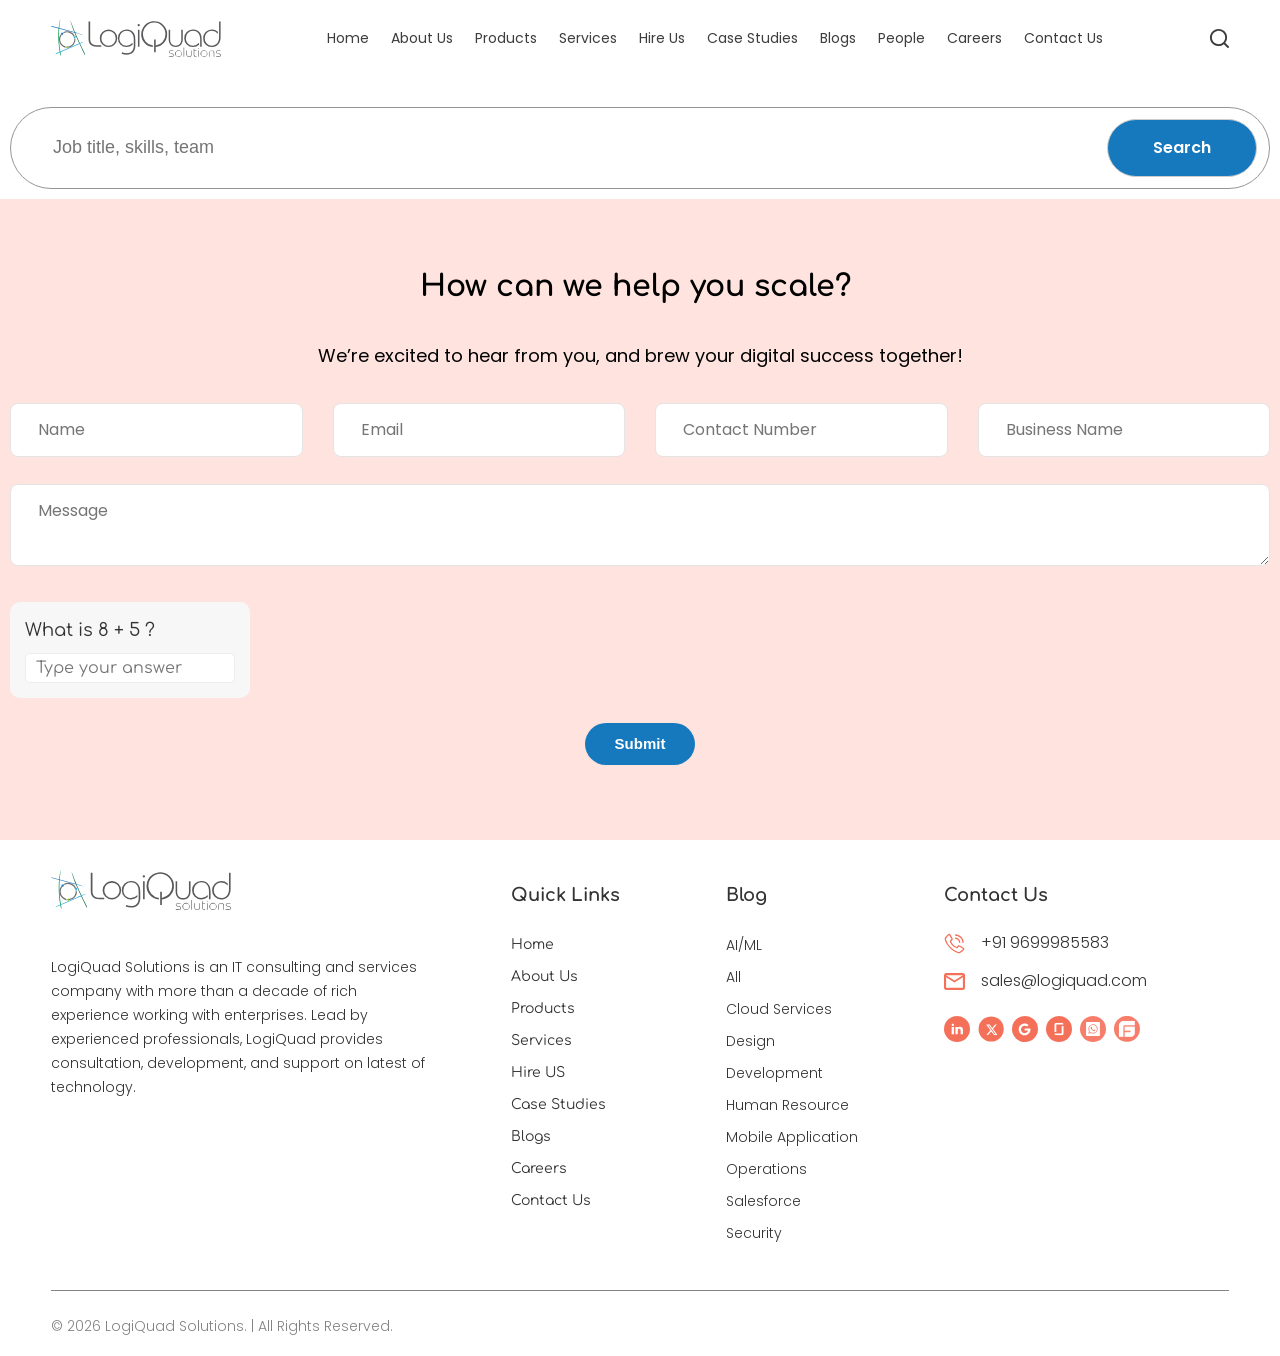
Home (348, 38)
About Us (422, 38)
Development (774, 1073)
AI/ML (744, 945)
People (901, 38)
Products (506, 38)
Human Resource (787, 1105)
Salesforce (763, 1201)
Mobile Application (792, 1137)
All (733, 977)
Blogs (838, 38)
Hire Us (662, 38)
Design (750, 1041)
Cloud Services (779, 1009)
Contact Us (1063, 38)
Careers (974, 38)
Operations (766, 1169)
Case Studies (752, 38)
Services (588, 38)
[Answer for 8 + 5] (130, 668)
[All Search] (1219, 38)
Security (754, 1233)
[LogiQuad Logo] (136, 38)
